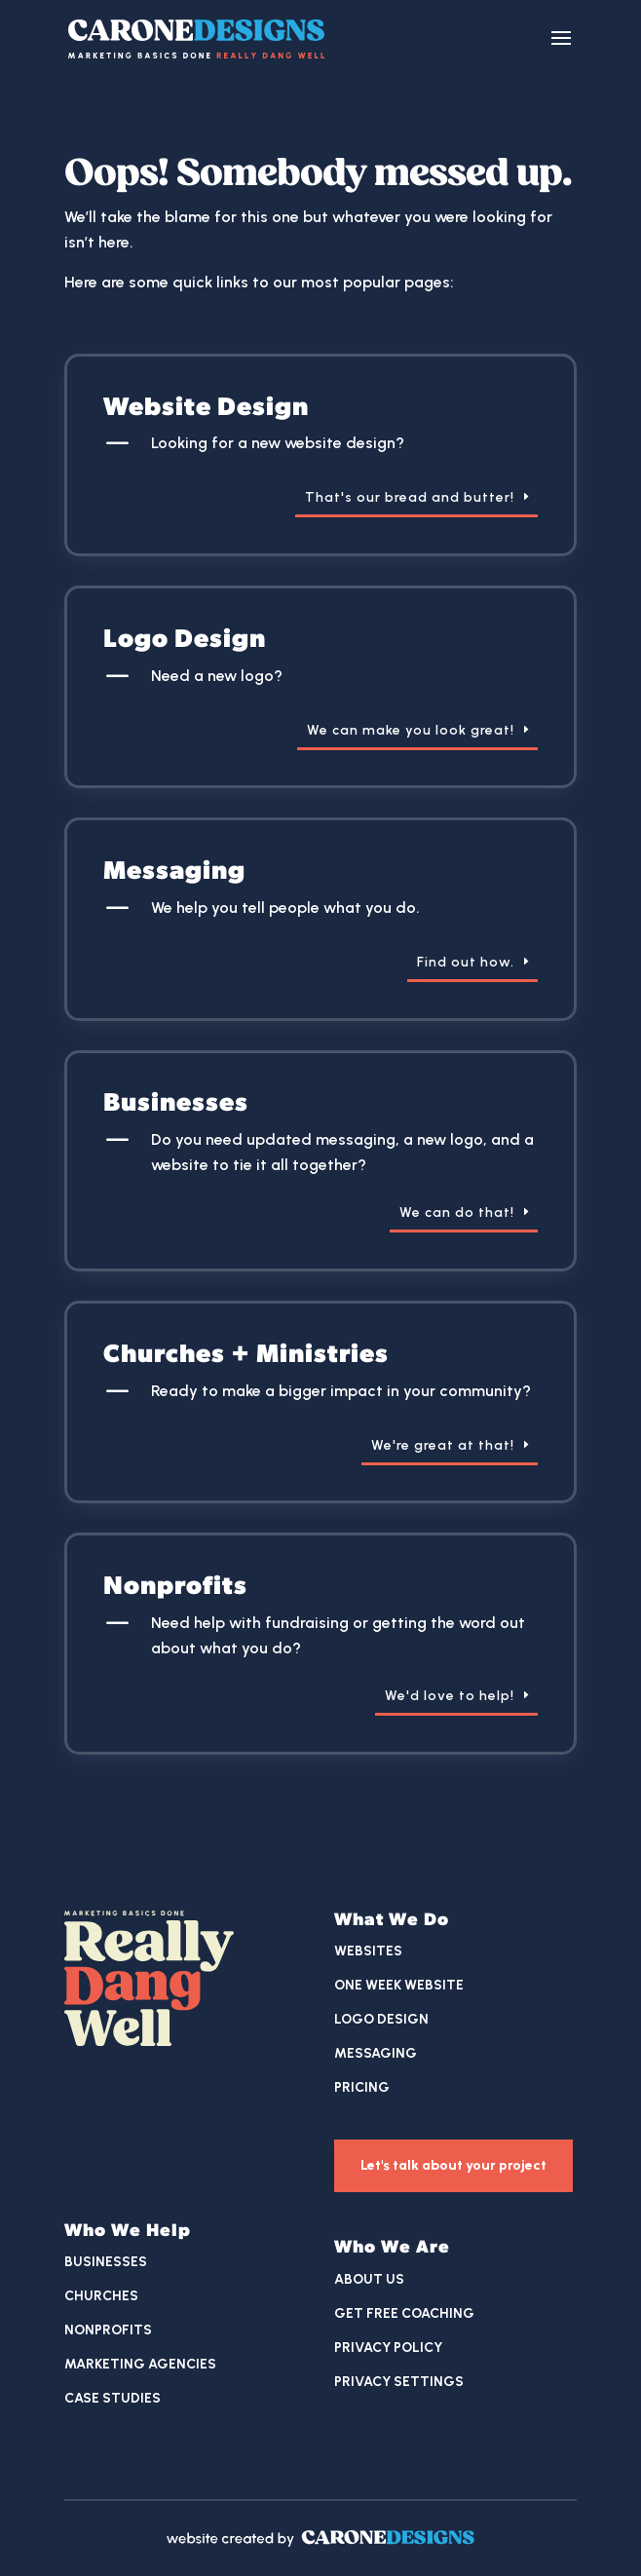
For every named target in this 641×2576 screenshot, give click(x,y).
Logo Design (381, 2019)
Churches (101, 2296)
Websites (368, 1951)
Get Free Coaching (404, 2313)
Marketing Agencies (140, 2364)
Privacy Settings (399, 2381)
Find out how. (465, 962)
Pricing (362, 2087)
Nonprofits (108, 2330)
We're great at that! (442, 1445)
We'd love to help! (449, 1695)
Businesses (105, 2262)
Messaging (375, 2053)
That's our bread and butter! (409, 497)
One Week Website (399, 1985)
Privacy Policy (388, 2347)
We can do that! (456, 1212)
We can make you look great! (410, 730)
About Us (369, 2279)
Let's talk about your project (453, 2165)
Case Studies (112, 2398)
